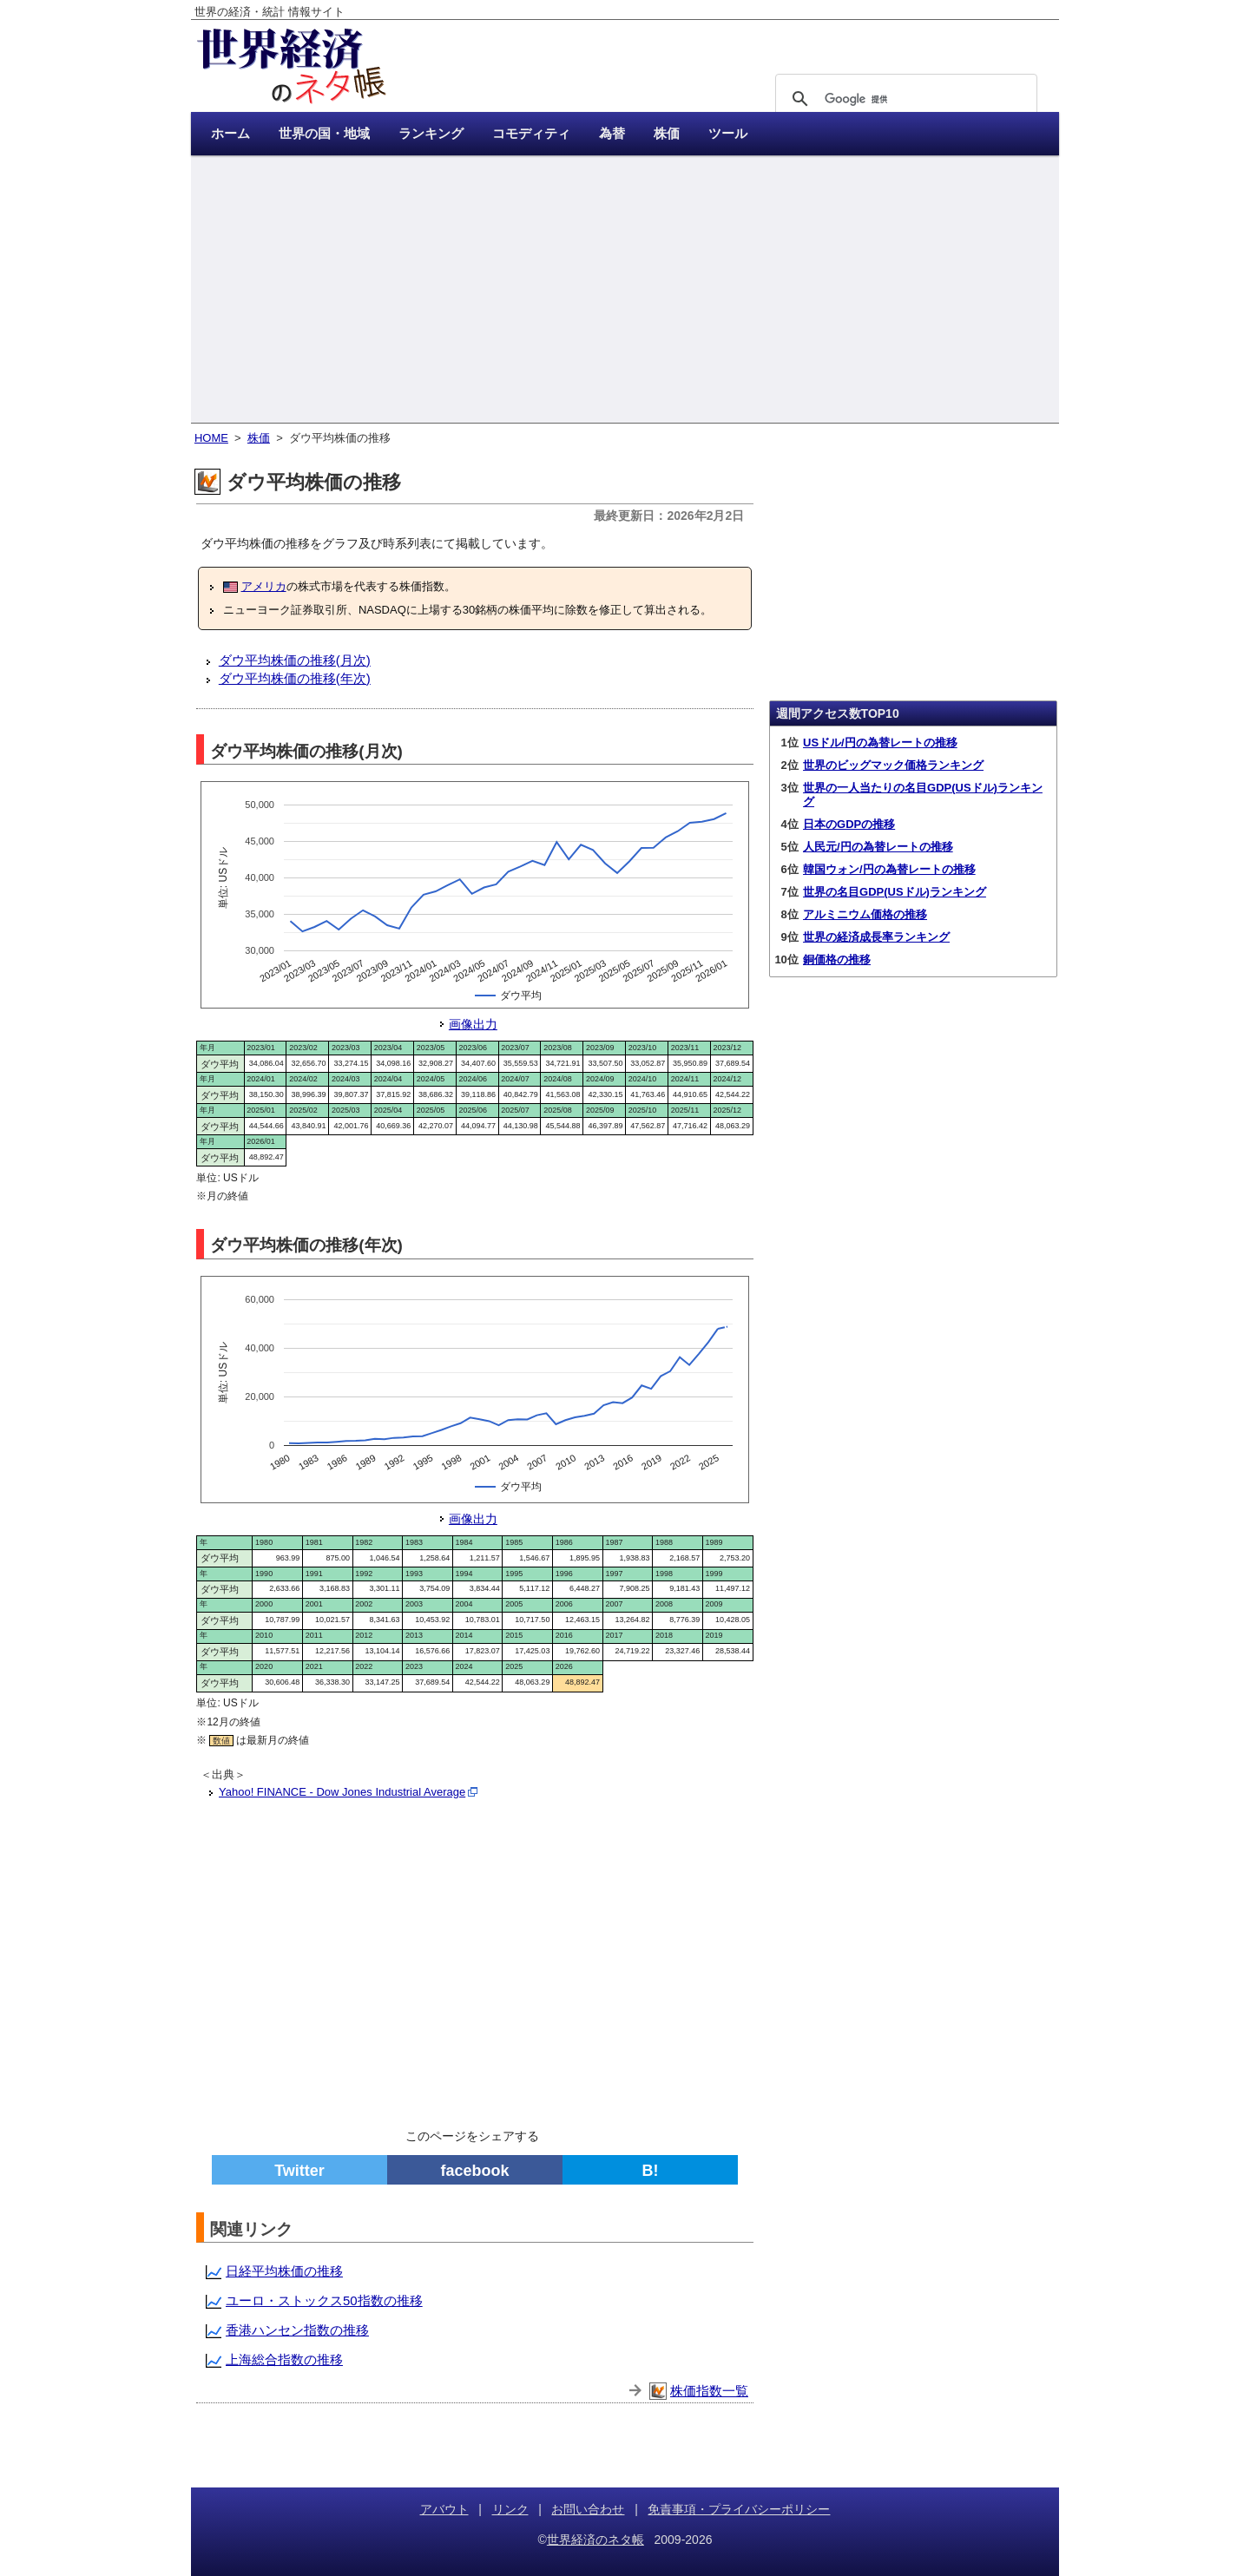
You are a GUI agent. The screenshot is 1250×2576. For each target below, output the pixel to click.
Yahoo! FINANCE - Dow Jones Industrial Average (342, 1791)
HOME (211, 437)
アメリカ (263, 586)
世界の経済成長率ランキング (876, 936)
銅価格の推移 (837, 959)
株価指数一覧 (709, 2390)
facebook (474, 2170)
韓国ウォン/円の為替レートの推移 (889, 869)
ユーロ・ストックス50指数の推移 (324, 2300)
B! (650, 2170)
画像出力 (473, 1024)
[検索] (904, 99)
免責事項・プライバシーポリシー (739, 2509)
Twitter (299, 2170)
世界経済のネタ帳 (595, 2539)
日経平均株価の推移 (284, 2271)
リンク (510, 2509)
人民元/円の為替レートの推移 (878, 846)
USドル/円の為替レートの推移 (880, 742)
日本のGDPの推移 (849, 824)
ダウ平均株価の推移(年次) (295, 678)
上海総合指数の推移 (284, 2359)
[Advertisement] (625, 290)
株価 (258, 437)
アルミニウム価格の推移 (865, 914)
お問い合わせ (587, 2509)
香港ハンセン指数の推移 (297, 2330)
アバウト (444, 2509)
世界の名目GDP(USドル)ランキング (894, 891)
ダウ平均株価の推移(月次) (295, 660)
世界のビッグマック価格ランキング (893, 765)
